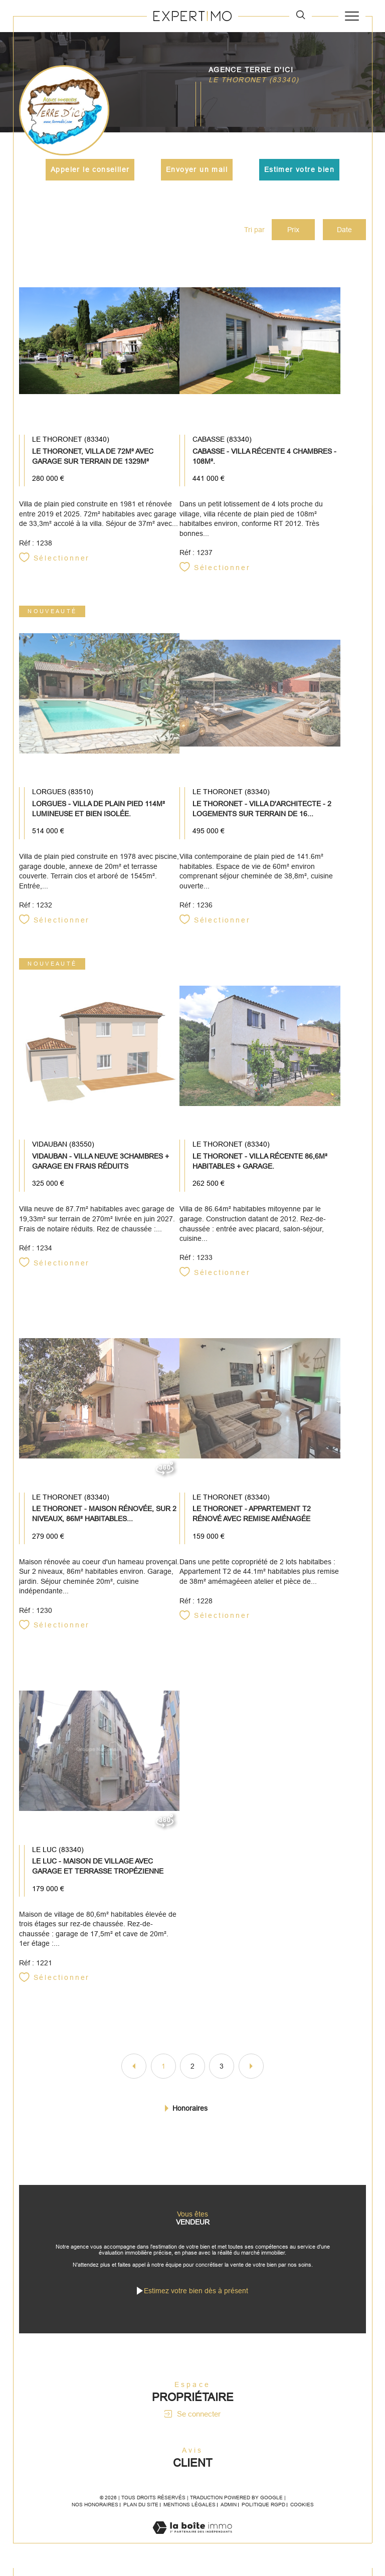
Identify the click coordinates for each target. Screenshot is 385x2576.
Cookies (302, 2512)
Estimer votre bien (299, 169)
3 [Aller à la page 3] (222, 2071)
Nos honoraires (95, 2512)
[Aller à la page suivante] (251, 2070)
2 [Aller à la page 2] (192, 2071)
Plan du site (140, 2512)
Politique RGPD (263, 2512)
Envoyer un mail (197, 169)
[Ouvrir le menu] (351, 16)
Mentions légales (189, 2512)
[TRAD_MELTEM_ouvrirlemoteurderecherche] (300, 16)
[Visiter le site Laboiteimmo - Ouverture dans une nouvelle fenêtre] (192, 2545)
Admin (229, 2512)
